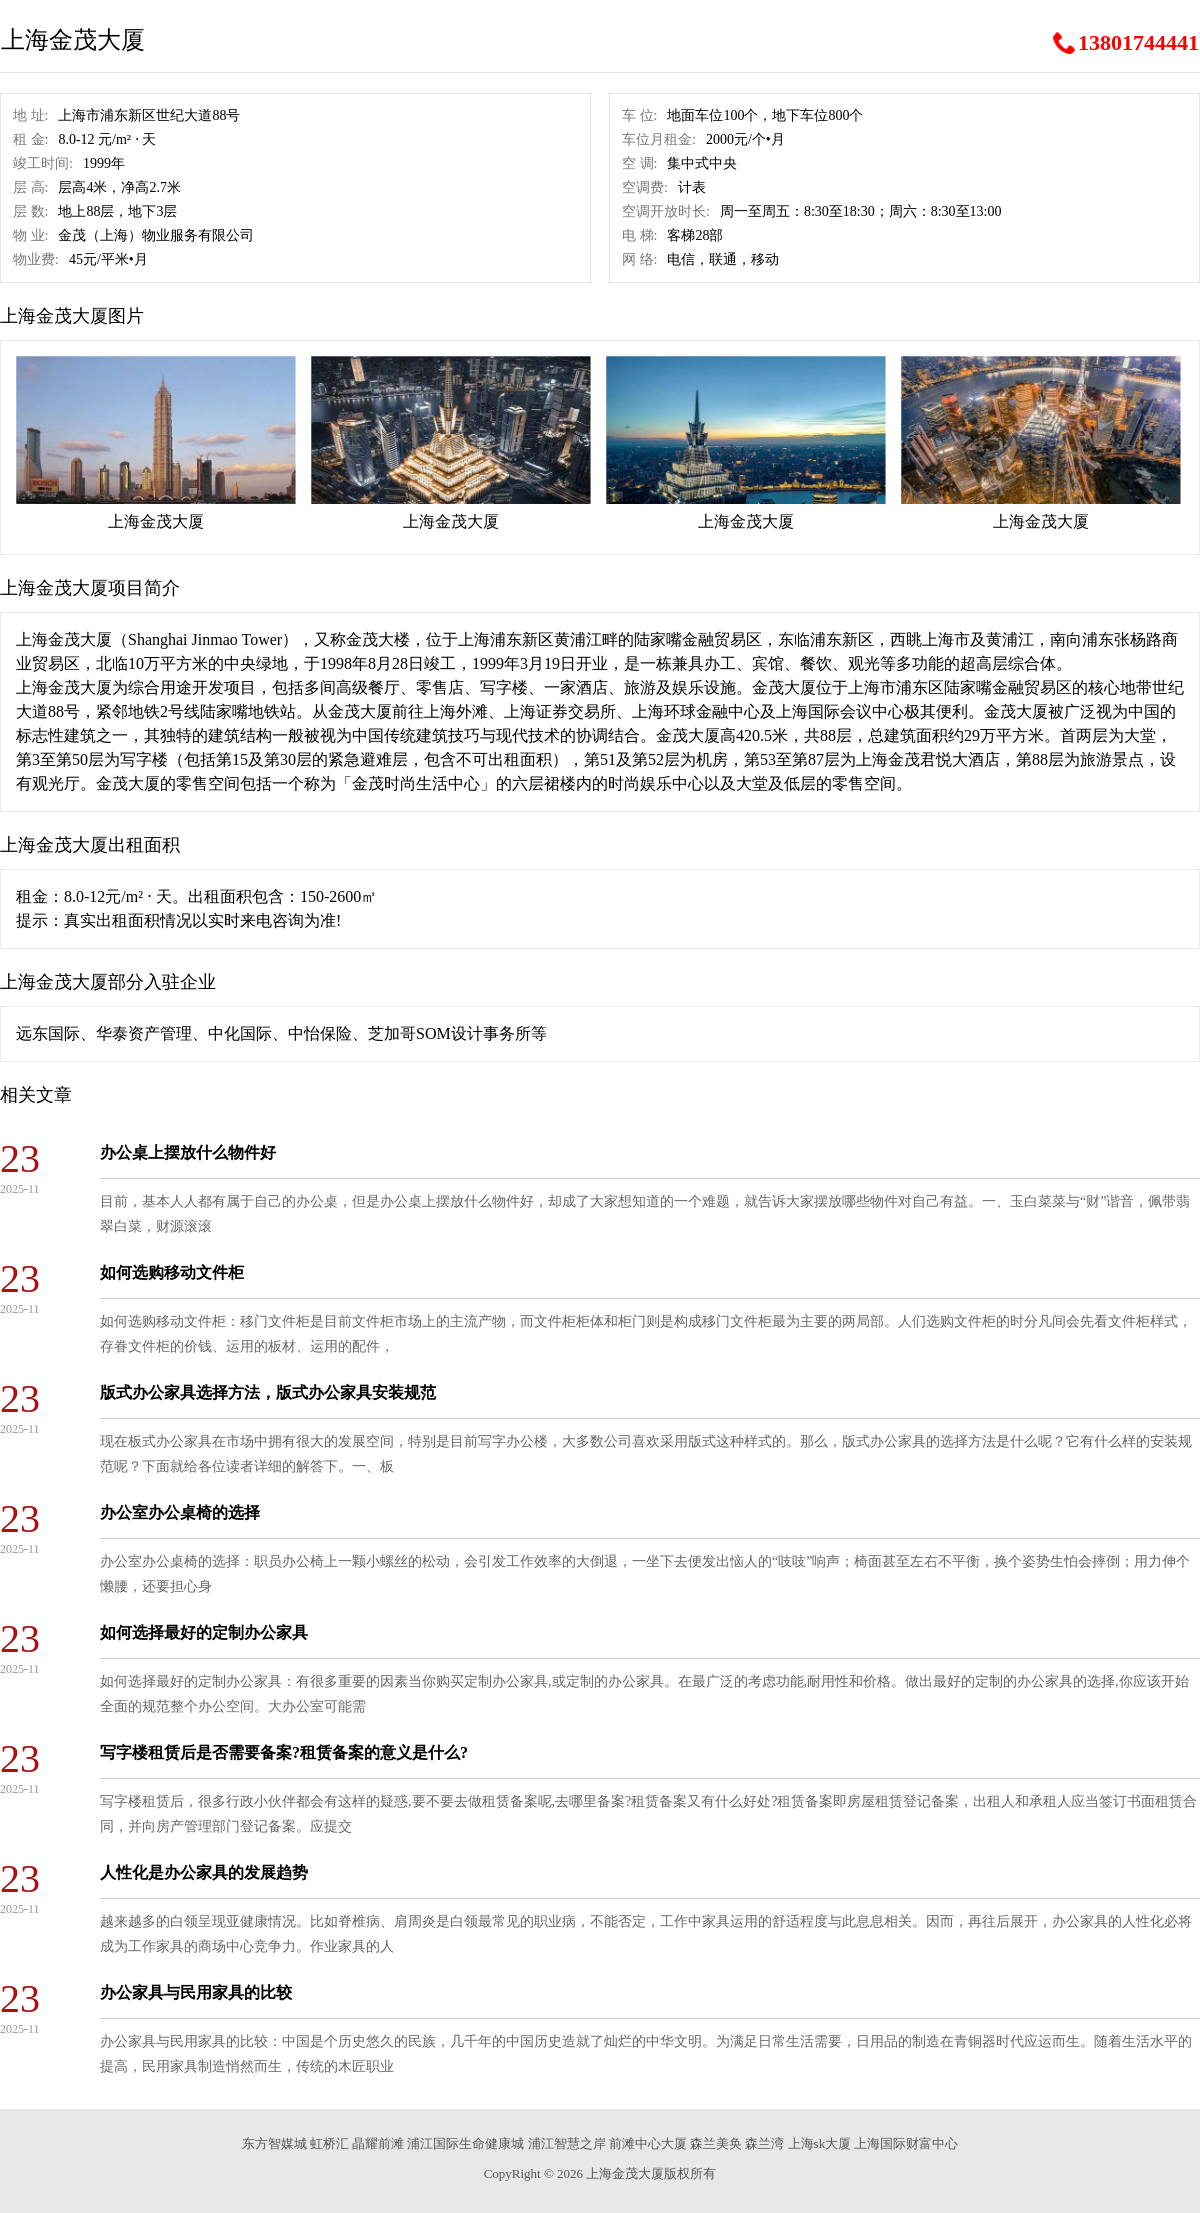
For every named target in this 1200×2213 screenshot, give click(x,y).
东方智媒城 (274, 2143)
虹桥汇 (329, 2143)
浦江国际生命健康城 (465, 2143)
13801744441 (1138, 43)
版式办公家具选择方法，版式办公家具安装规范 (268, 1392)
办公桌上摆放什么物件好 (188, 1152)
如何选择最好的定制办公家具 (204, 1632)
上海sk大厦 (820, 2143)
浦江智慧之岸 (567, 2143)
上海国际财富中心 (906, 2143)
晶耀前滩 (378, 2143)
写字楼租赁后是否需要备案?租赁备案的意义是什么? (284, 1752)
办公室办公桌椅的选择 (180, 1512)
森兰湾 (764, 2143)
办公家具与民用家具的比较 (196, 1992)
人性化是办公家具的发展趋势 (204, 1872)
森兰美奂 (716, 2143)
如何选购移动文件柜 (172, 1272)
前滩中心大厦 (648, 2143)
